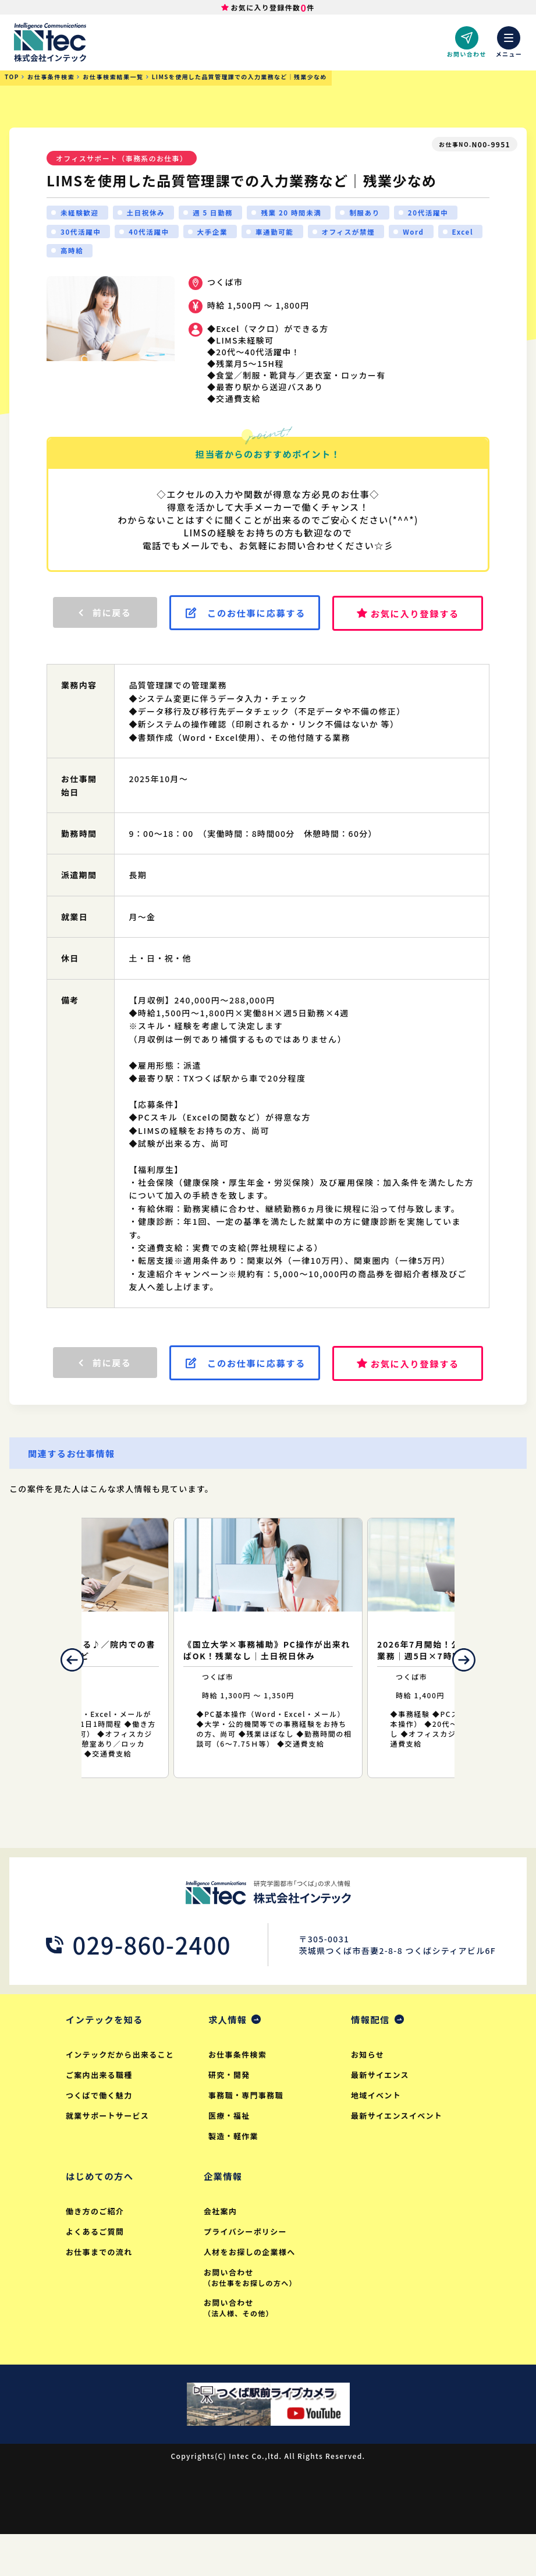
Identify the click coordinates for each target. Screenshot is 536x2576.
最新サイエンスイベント (397, 2155)
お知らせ (368, 2094)
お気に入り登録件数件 (272, 8)
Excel (72, 253)
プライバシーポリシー (246, 2272)
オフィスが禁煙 (354, 233)
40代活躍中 (151, 233)
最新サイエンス (380, 2114)
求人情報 (228, 2058)
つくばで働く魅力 (100, 2134)
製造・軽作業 (234, 2175)
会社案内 (220, 2251)
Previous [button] (65, 1698)
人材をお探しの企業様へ (250, 2292)
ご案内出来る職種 (100, 2114)
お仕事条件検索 (238, 2094)
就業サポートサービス (108, 2155)
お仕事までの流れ (100, 2292)
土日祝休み (148, 213)
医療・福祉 (229, 2155)
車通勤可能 (279, 233)
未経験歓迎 (80, 213)
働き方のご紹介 (95, 2251)
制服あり (371, 213)
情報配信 (371, 2058)
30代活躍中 (81, 233)
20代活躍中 (436, 213)
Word (421, 233)
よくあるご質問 (95, 2272)
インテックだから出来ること (121, 2094)
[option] (268, 1686)
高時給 (122, 253)
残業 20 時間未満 (296, 213)
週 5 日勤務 (216, 213)
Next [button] (470, 1698)
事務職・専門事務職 (246, 2134)
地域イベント (376, 2134)
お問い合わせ (266, 2318)
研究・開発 (229, 2114)
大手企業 (216, 233)
